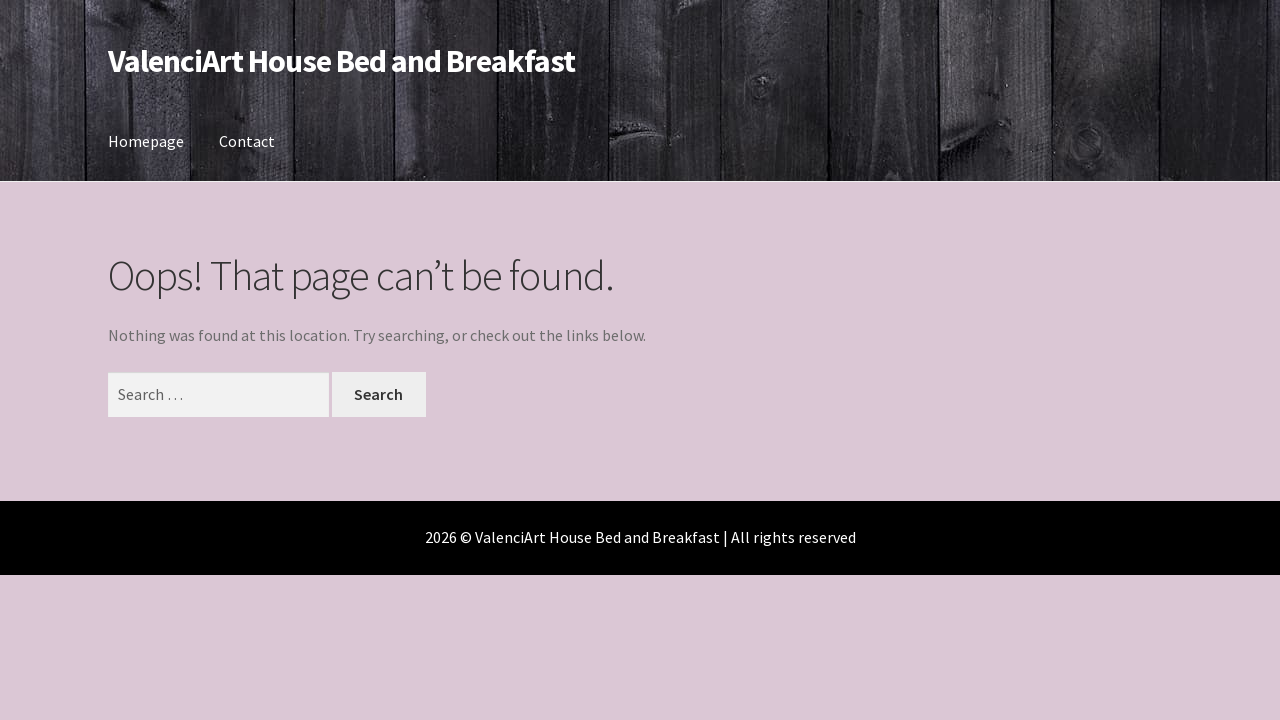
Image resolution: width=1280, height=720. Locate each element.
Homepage (146, 141)
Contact (247, 141)
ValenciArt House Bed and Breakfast (341, 61)
